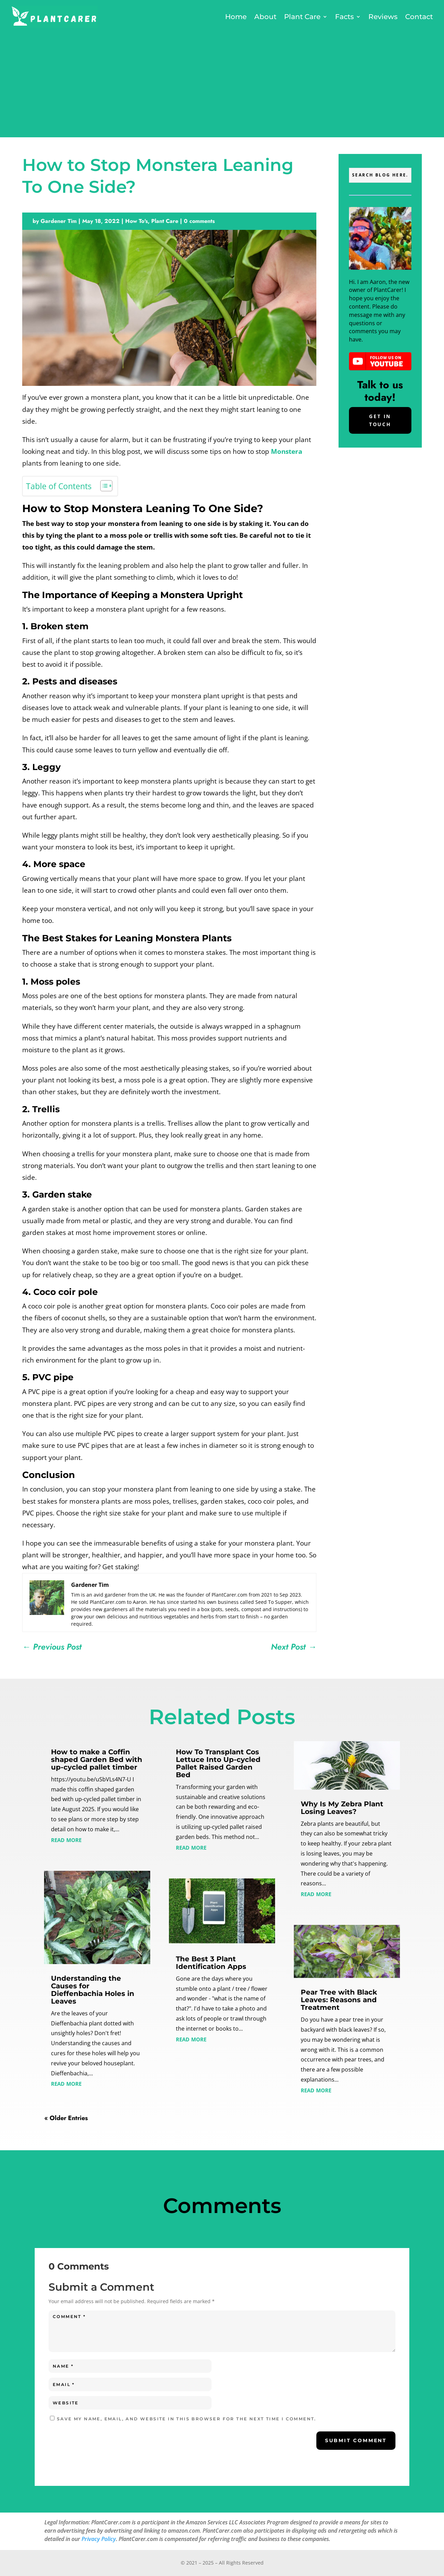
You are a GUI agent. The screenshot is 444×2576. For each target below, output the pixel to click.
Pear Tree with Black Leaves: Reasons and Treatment (339, 2000)
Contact (419, 16)
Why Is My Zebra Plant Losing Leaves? (342, 1808)
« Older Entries (66, 2118)
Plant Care (302, 16)
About (265, 16)
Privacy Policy (99, 2539)
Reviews (383, 16)
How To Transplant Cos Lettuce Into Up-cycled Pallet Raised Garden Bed (218, 1763)
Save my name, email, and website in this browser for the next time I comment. (186, 2418)
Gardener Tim (59, 221)
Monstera (286, 451)
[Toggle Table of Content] (103, 486)
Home (236, 16)
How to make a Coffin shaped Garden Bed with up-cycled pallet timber (96, 1759)
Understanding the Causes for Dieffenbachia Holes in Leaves (92, 1989)
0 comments (199, 221)
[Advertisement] (222, 81)
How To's (136, 221)
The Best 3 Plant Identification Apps (211, 1963)
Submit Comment (356, 2440)
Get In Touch (380, 420)
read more (66, 1839)
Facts (344, 16)
